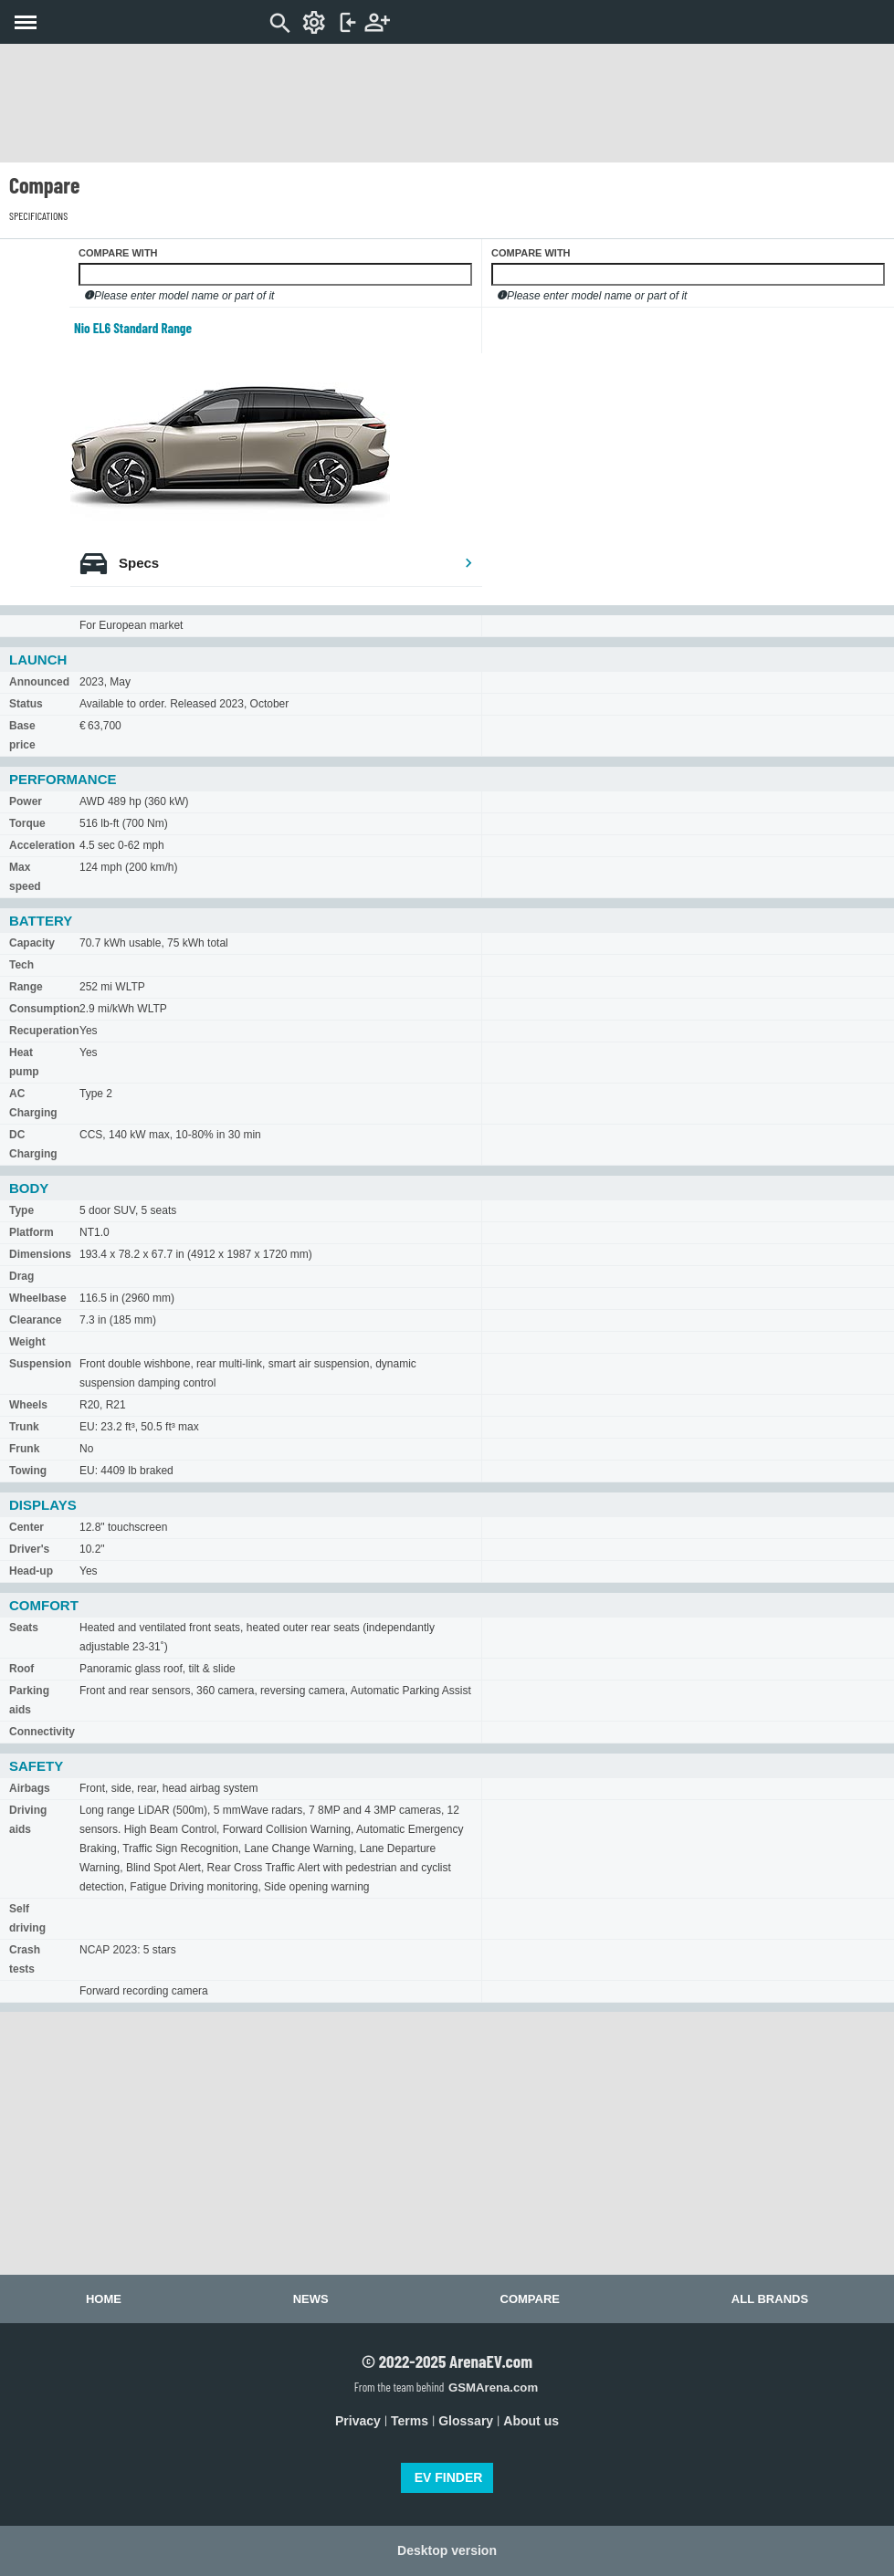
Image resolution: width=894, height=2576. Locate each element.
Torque (27, 823)
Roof (21, 1668)
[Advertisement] (447, 103)
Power (25, 801)
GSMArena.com (493, 2387)
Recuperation (44, 1030)
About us (531, 2421)
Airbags (29, 1788)
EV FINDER (449, 2477)
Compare (530, 2299)
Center (26, 1527)
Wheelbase (38, 1298)
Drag (21, 1276)
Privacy (358, 2421)
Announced (39, 681)
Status (26, 703)
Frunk (24, 1448)
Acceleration (42, 845)
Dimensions (40, 1254)
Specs (296, 562)
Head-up (31, 1571)
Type (21, 1210)
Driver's (29, 1549)
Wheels (28, 1404)
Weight (27, 1341)
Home (103, 2299)
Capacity (32, 943)
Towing (28, 1470)
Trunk (24, 1426)
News (311, 2299)
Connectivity (42, 1731)
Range (26, 986)
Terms (409, 2421)
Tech (21, 964)
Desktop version (447, 2550)
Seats (23, 1627)
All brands (769, 2299)
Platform (31, 1232)
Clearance (35, 1320)
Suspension (40, 1363)
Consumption (44, 1008)
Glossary (465, 2421)
